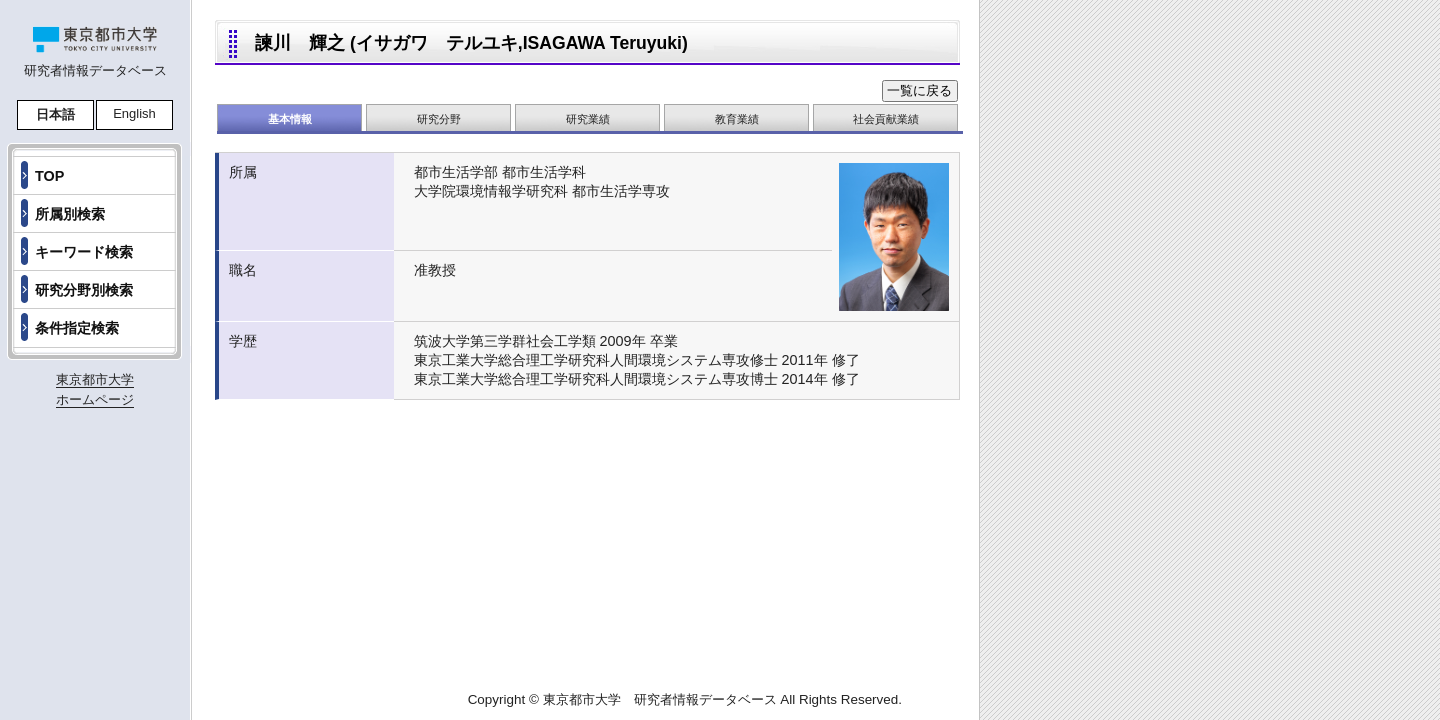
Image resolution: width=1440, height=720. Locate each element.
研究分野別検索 (84, 290)
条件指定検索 (77, 328)
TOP (49, 176)
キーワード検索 (84, 252)
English (134, 113)
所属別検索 (70, 214)
